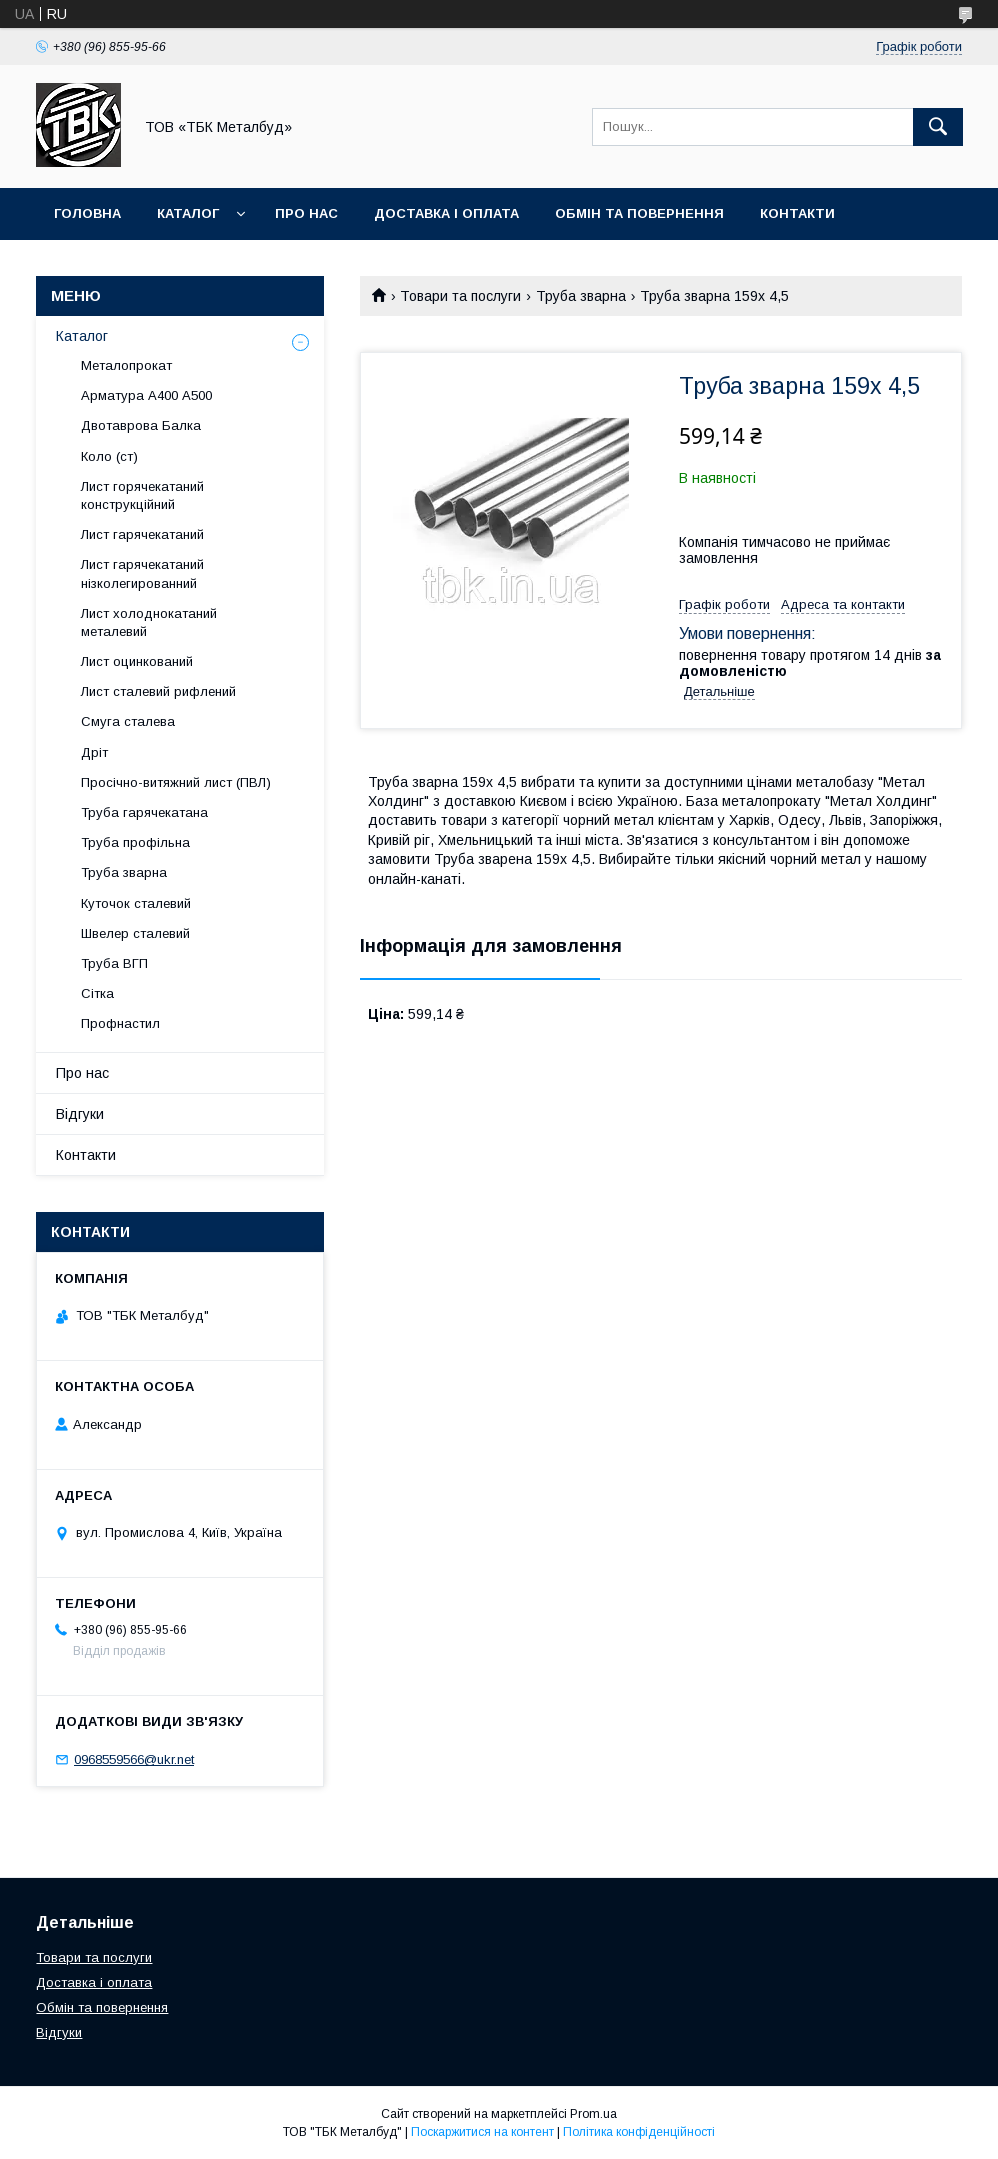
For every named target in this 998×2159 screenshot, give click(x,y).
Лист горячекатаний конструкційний (142, 495)
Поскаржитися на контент (482, 2132)
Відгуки (80, 1114)
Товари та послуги (460, 296)
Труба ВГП (114, 963)
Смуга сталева (128, 721)
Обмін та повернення (639, 213)
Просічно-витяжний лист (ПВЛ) (176, 782)
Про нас (306, 213)
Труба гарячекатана (144, 812)
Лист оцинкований (137, 661)
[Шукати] (938, 127)
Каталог (188, 213)
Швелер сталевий (135, 933)
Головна (87, 213)
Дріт (94, 752)
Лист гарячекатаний (142, 534)
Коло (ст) (109, 456)
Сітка (97, 993)
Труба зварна (581, 296)
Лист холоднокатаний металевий (149, 622)
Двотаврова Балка (141, 425)
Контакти (797, 213)
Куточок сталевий (136, 903)
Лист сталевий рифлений (158, 691)
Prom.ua (593, 2114)
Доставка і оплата (446, 213)
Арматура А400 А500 (146, 395)
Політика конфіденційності (639, 2132)
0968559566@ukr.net (134, 1759)
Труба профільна (135, 842)
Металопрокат (126, 365)
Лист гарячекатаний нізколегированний (142, 573)
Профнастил (120, 1023)
